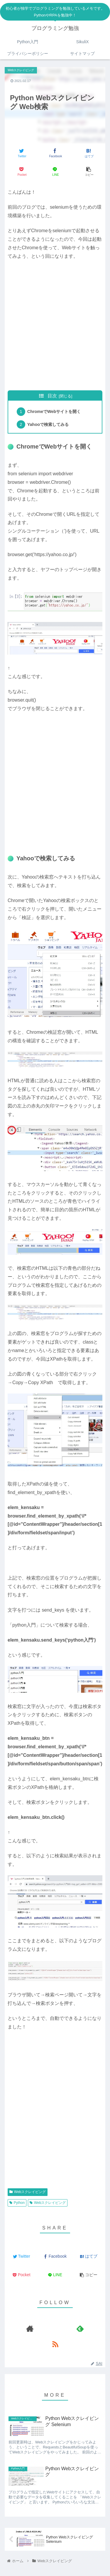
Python (17, 2203)
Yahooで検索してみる (48, 424)
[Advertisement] (55, 329)
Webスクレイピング (27, 2192)
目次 (52, 395)
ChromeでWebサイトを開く (54, 411)
